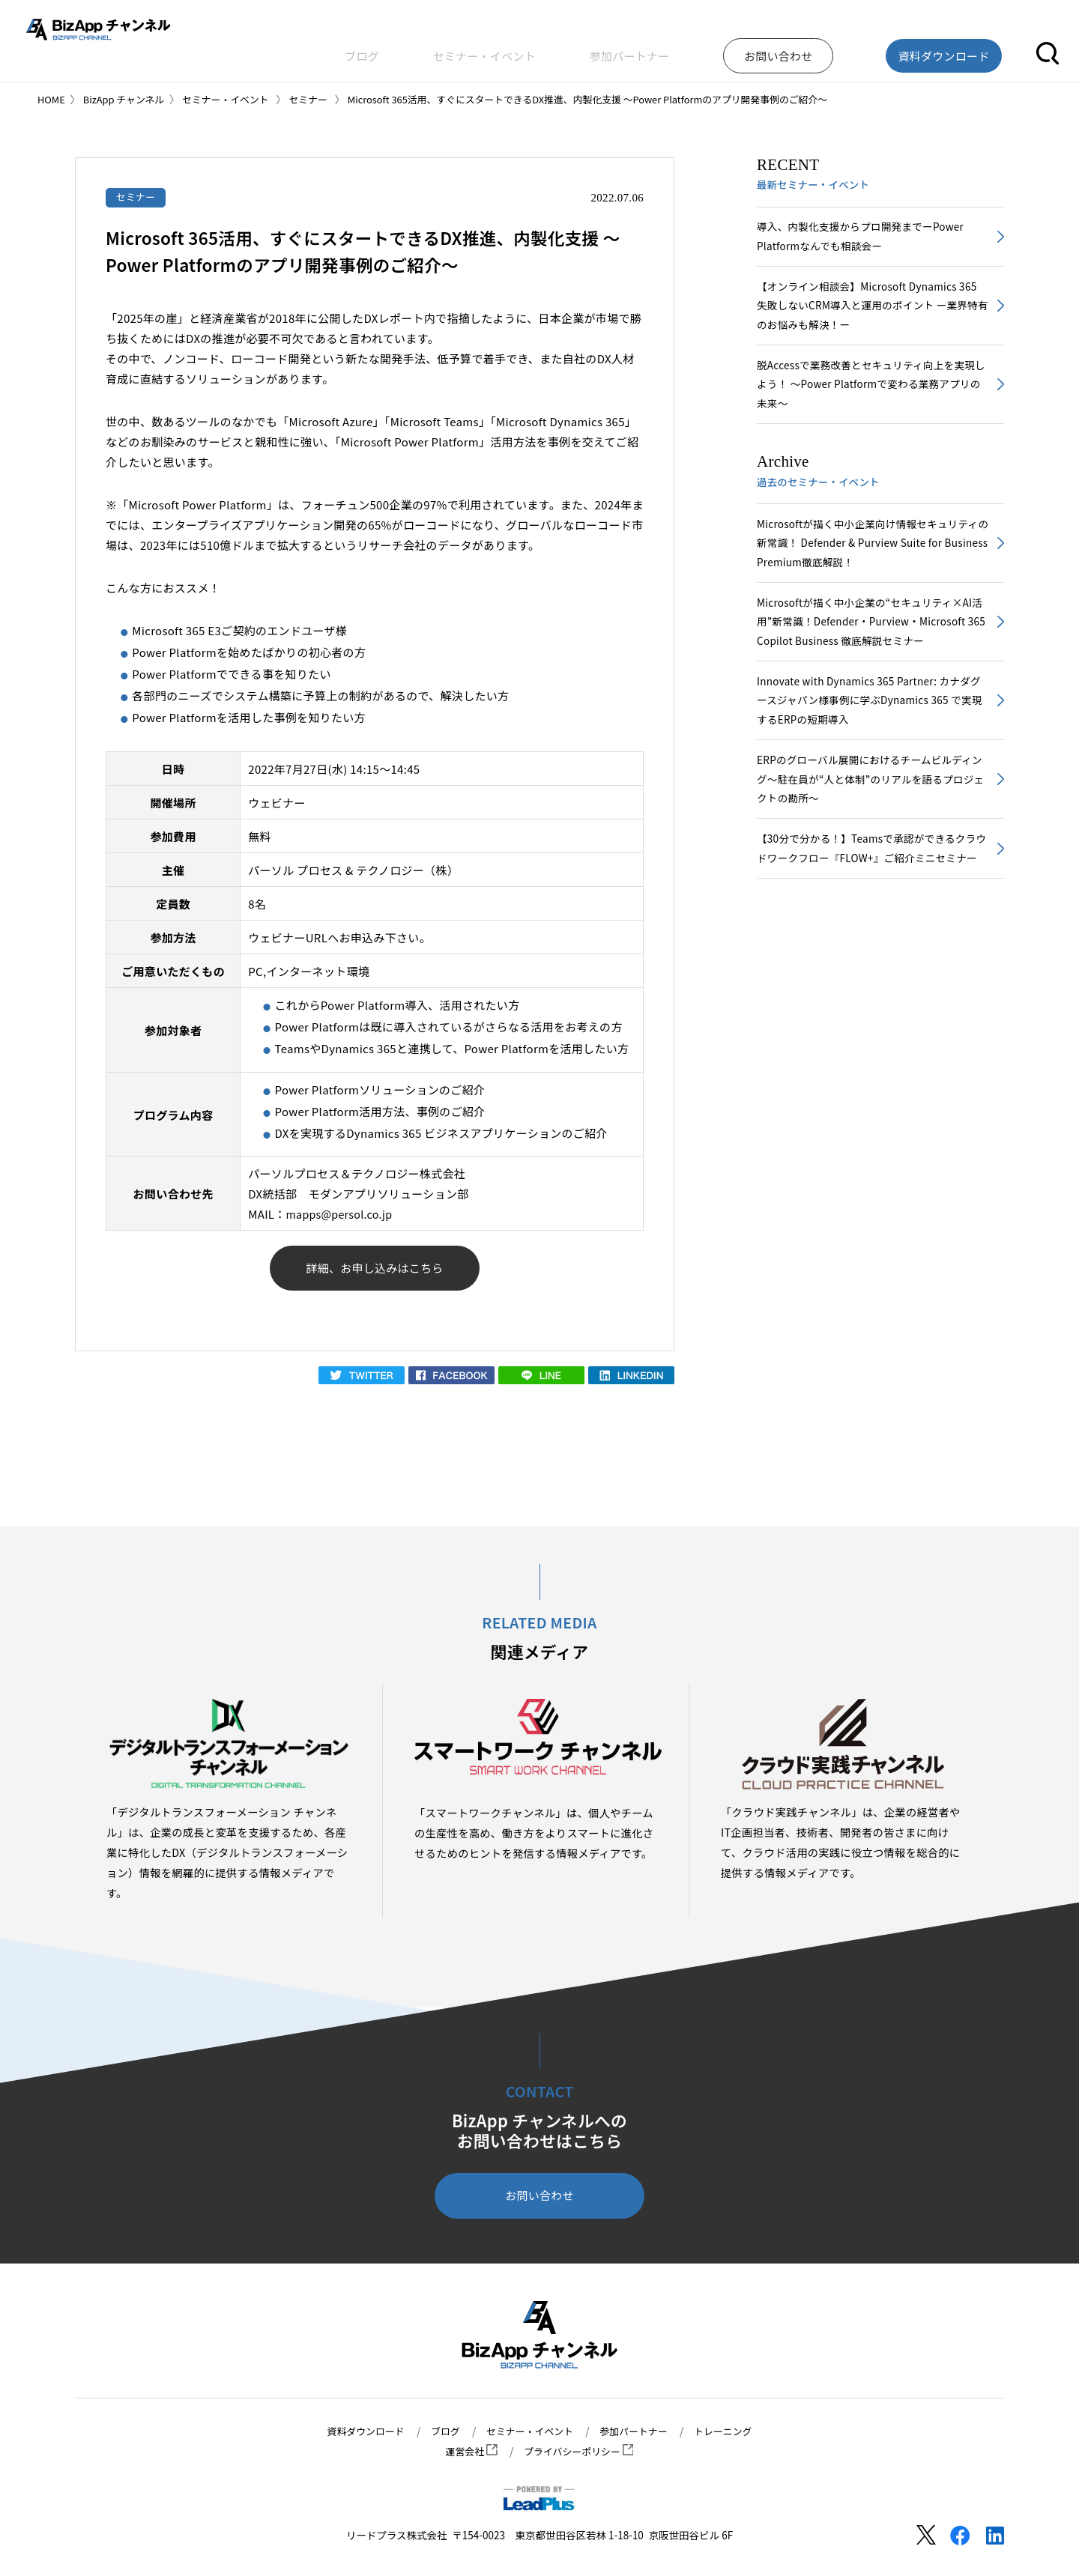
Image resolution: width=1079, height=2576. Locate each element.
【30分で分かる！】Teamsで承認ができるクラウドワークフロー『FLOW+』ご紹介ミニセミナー (872, 888)
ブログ (512, 47)
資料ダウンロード (357, 2431)
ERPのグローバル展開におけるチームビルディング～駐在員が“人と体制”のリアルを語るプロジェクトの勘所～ (871, 805)
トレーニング (732, 2431)
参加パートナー (713, 47)
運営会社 (468, 2451)
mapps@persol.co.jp (342, 1215)
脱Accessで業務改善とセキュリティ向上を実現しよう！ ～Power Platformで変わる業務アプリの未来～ (872, 394)
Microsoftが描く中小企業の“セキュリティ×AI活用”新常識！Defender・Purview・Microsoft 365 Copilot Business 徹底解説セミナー (872, 639)
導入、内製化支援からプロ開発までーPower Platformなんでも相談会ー (866, 238)
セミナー (137, 197)
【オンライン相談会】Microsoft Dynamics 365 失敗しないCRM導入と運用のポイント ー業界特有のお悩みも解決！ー (867, 311)
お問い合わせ (539, 2199)
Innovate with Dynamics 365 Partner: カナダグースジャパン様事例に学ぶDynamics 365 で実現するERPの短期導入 (870, 722)
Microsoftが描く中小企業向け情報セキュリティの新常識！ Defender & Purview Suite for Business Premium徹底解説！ (868, 557)
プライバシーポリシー (580, 2451)
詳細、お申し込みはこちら (375, 1270)
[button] (1047, 47)
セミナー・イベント (601, 47)
